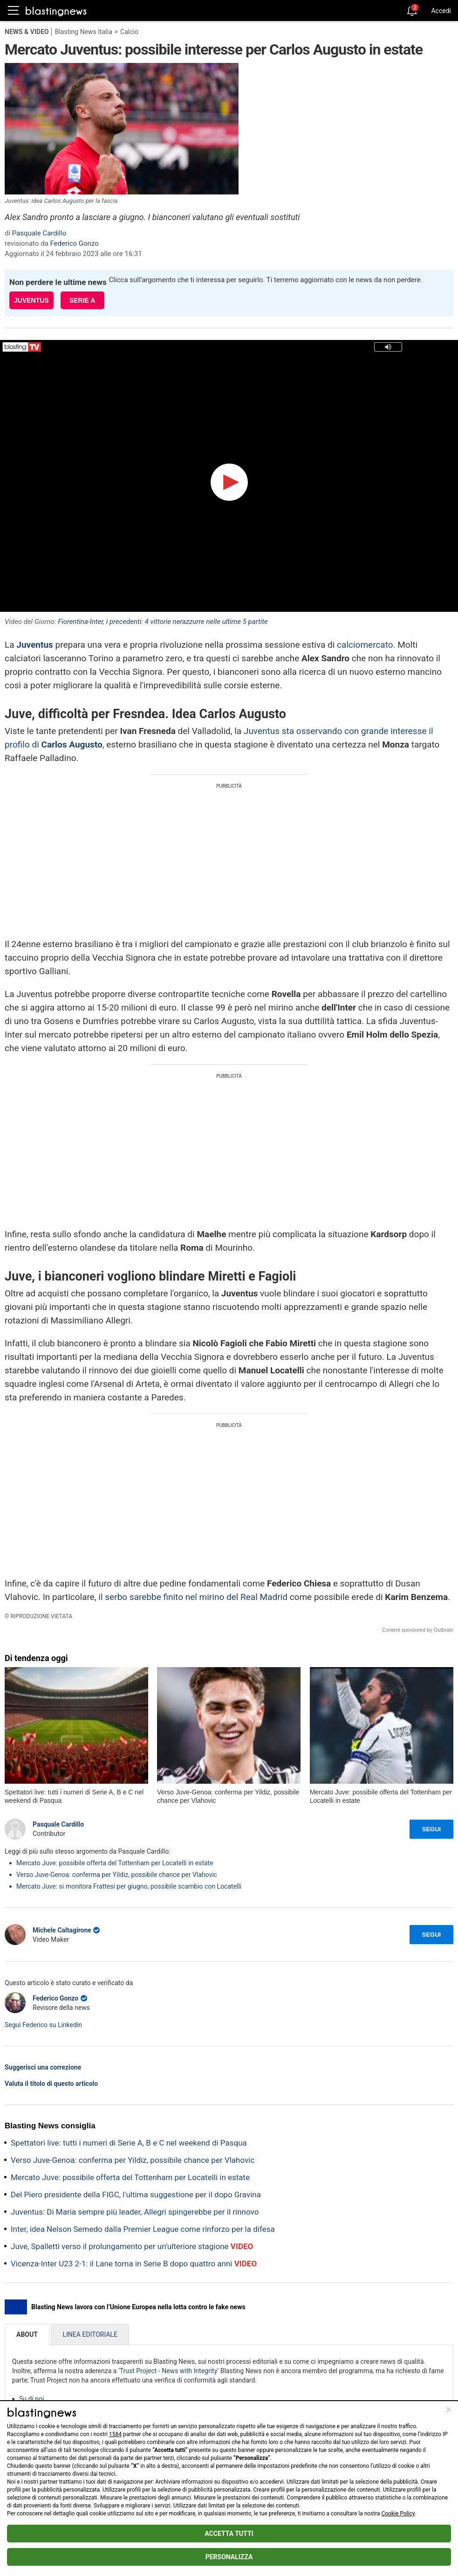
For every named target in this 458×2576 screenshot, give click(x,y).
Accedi (441, 10)
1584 (115, 2434)
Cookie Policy (398, 2513)
